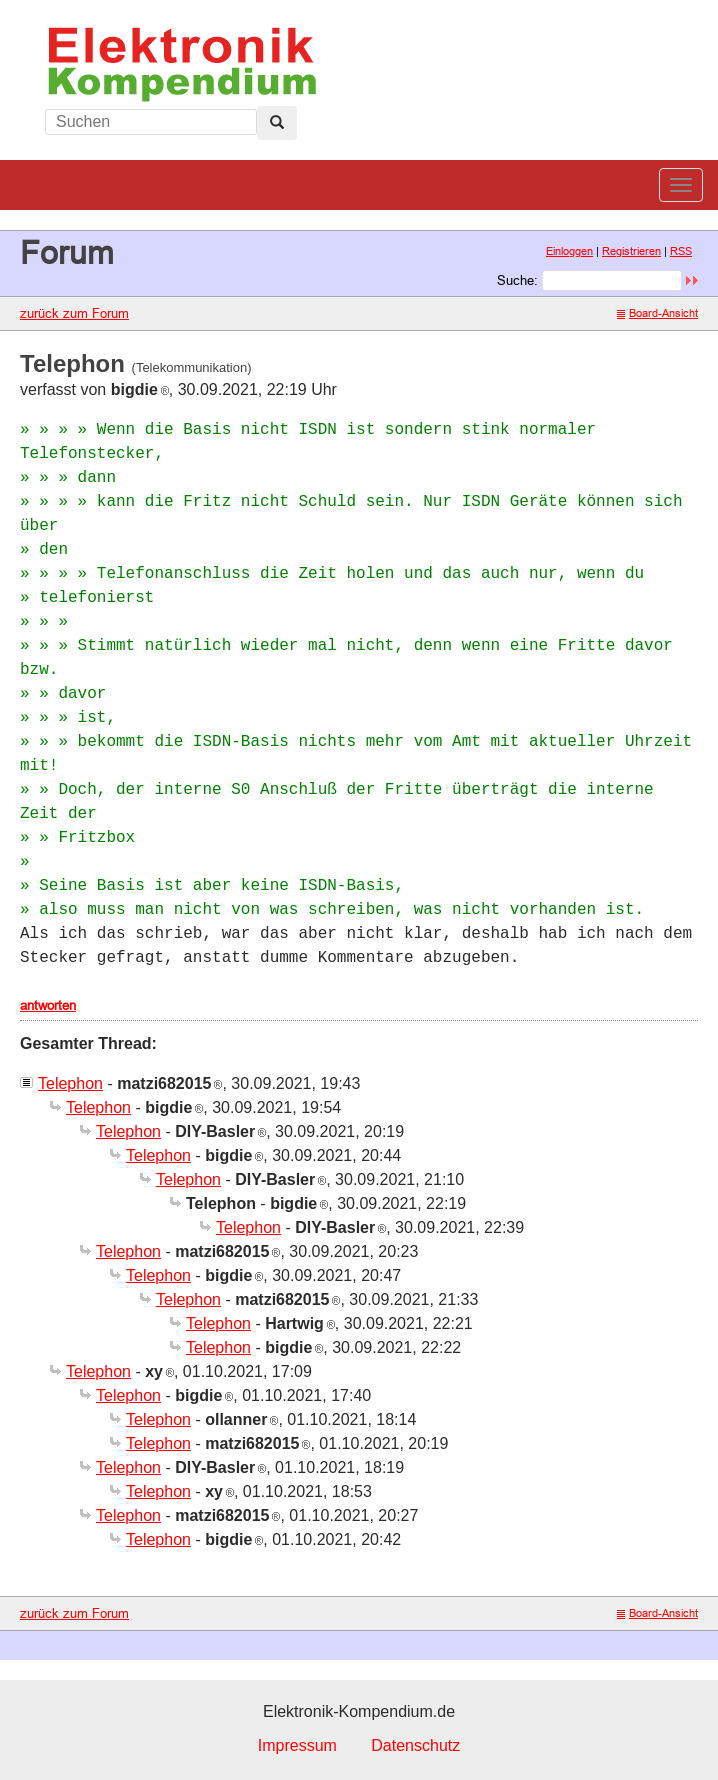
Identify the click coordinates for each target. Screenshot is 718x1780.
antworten (48, 1005)
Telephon (70, 1083)
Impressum (297, 1745)
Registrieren (631, 251)
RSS (681, 251)
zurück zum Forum (74, 313)
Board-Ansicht (657, 313)
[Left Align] (277, 123)
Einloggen (569, 251)
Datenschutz (415, 1745)
